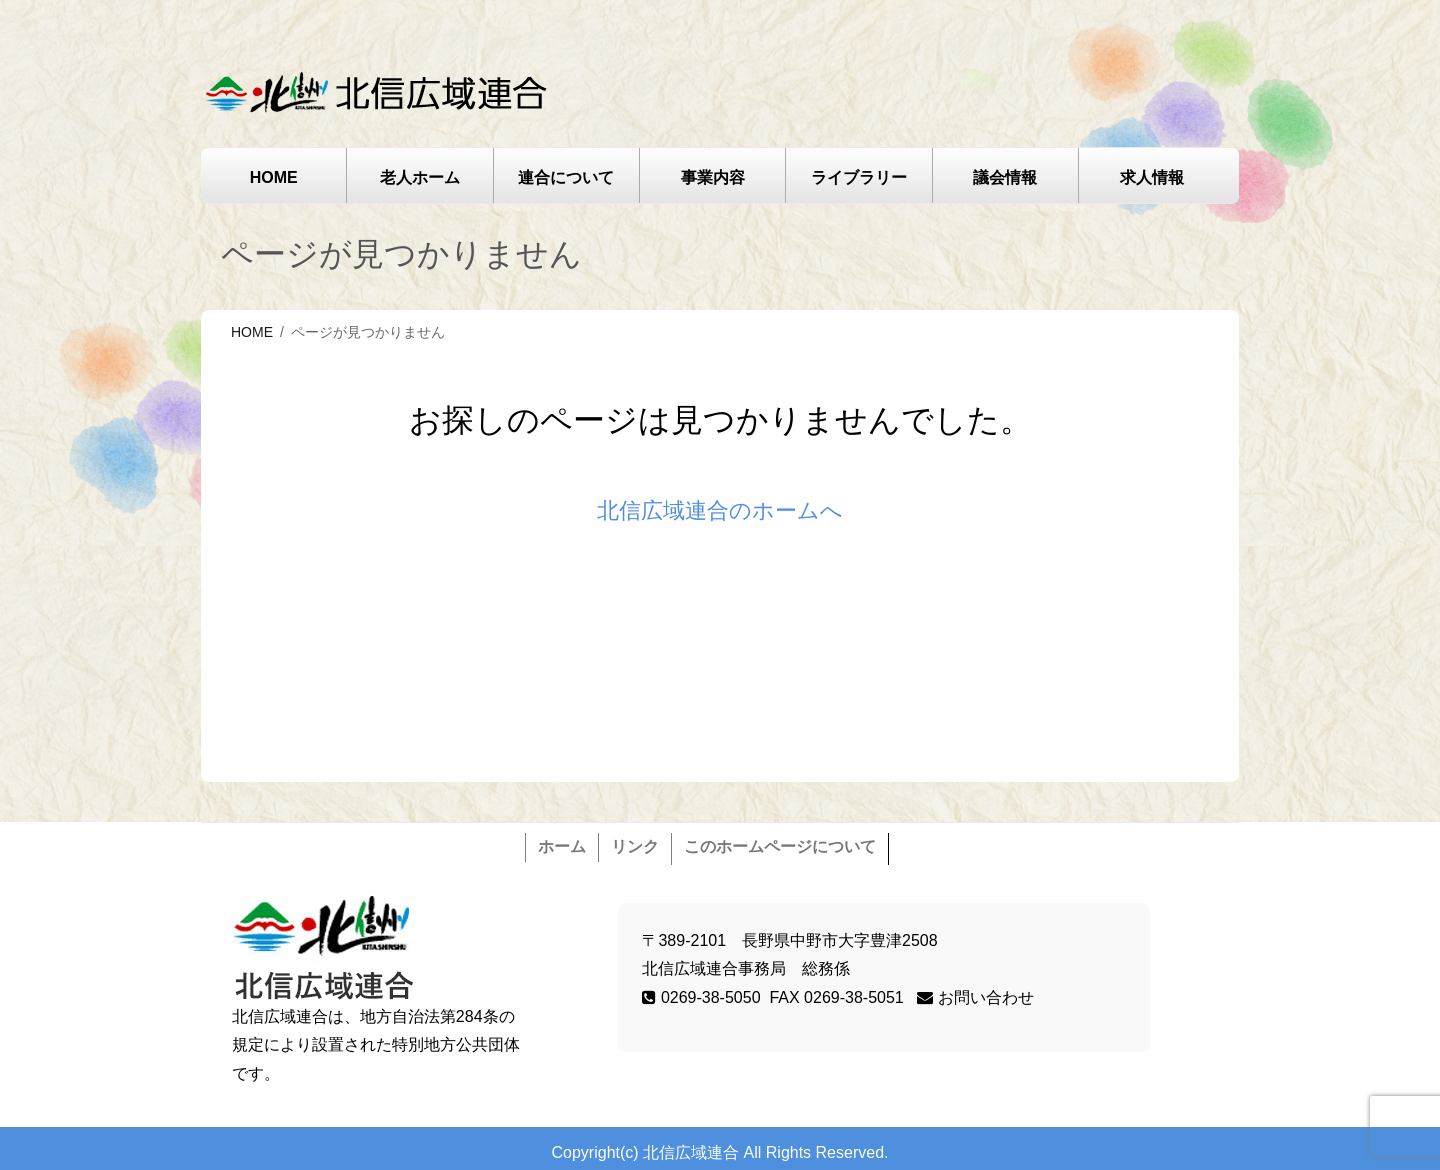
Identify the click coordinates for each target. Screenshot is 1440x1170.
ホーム (562, 846)
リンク (635, 846)
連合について (566, 177)
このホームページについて (780, 846)
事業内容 (713, 177)
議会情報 (1005, 177)
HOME (274, 177)
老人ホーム (420, 177)
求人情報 (1152, 177)
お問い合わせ (975, 997)
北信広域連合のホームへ (720, 510)
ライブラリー (859, 177)
